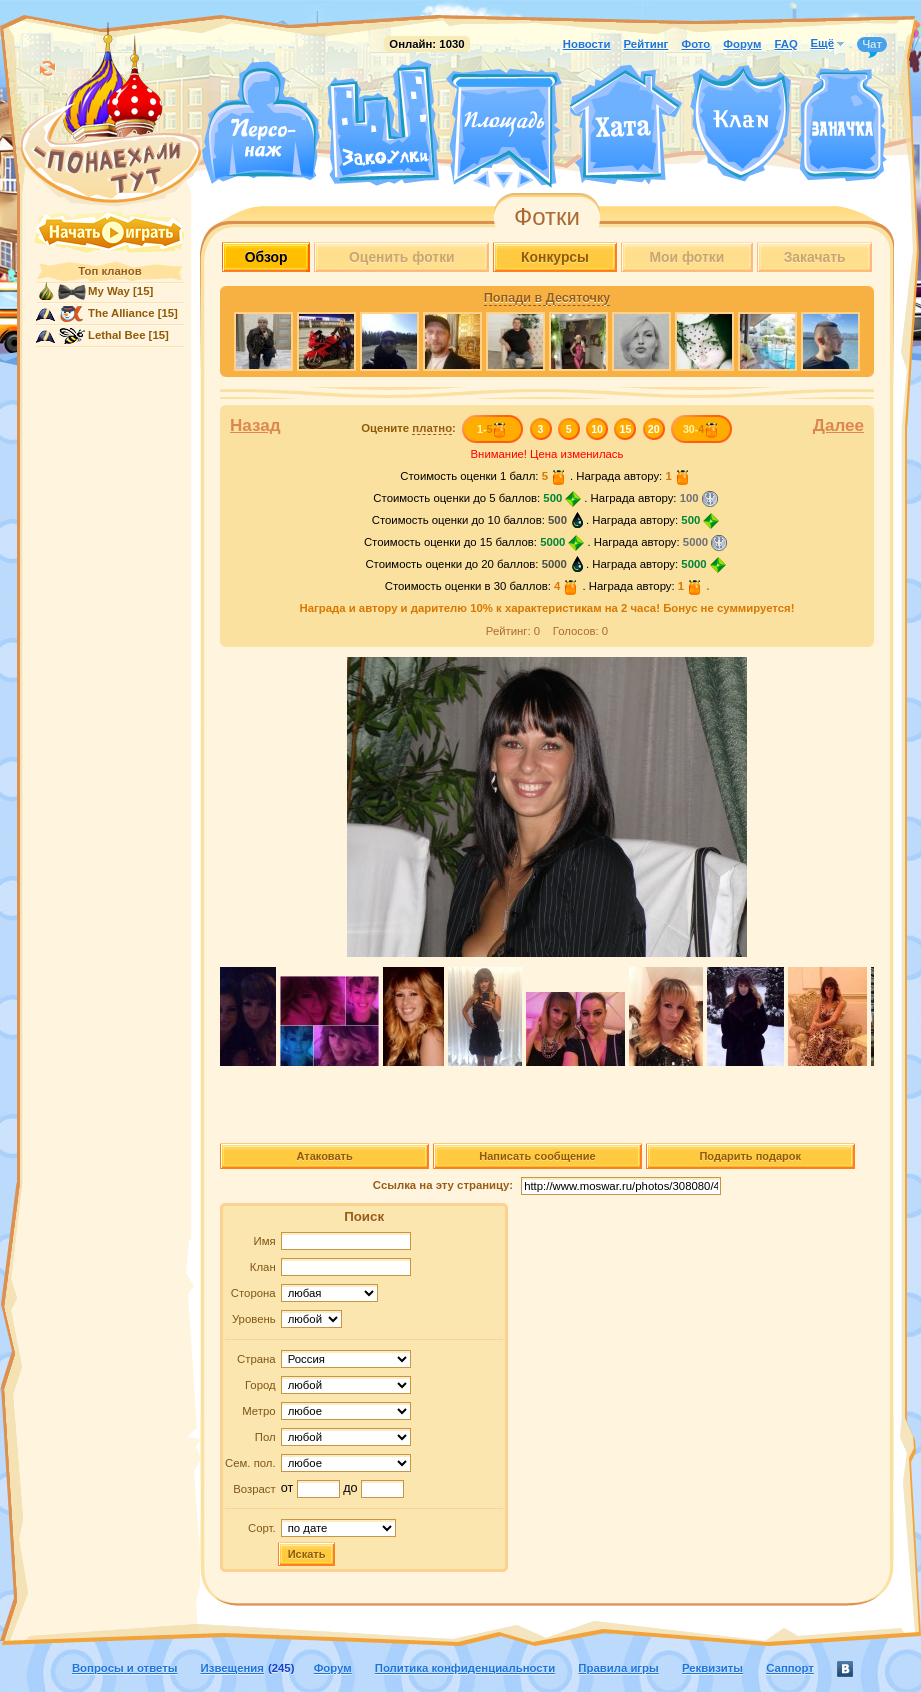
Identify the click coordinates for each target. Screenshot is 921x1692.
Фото (695, 44)
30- (701, 429)
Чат (872, 45)
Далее (838, 425)
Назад (255, 425)
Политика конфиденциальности (465, 1668)
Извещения (232, 1668)
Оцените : (408, 428)
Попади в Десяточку (547, 298)
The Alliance (121, 313)
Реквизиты (712, 1668)
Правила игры (618, 1668)
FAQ (785, 44)
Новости (587, 44)
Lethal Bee (116, 335)
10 (597, 429)
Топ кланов (109, 271)
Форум (742, 44)
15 (626, 429)
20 (654, 429)
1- (492, 429)
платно (432, 428)
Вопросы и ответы (125, 1668)
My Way (109, 291)
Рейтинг (646, 44)
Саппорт (790, 1668)
